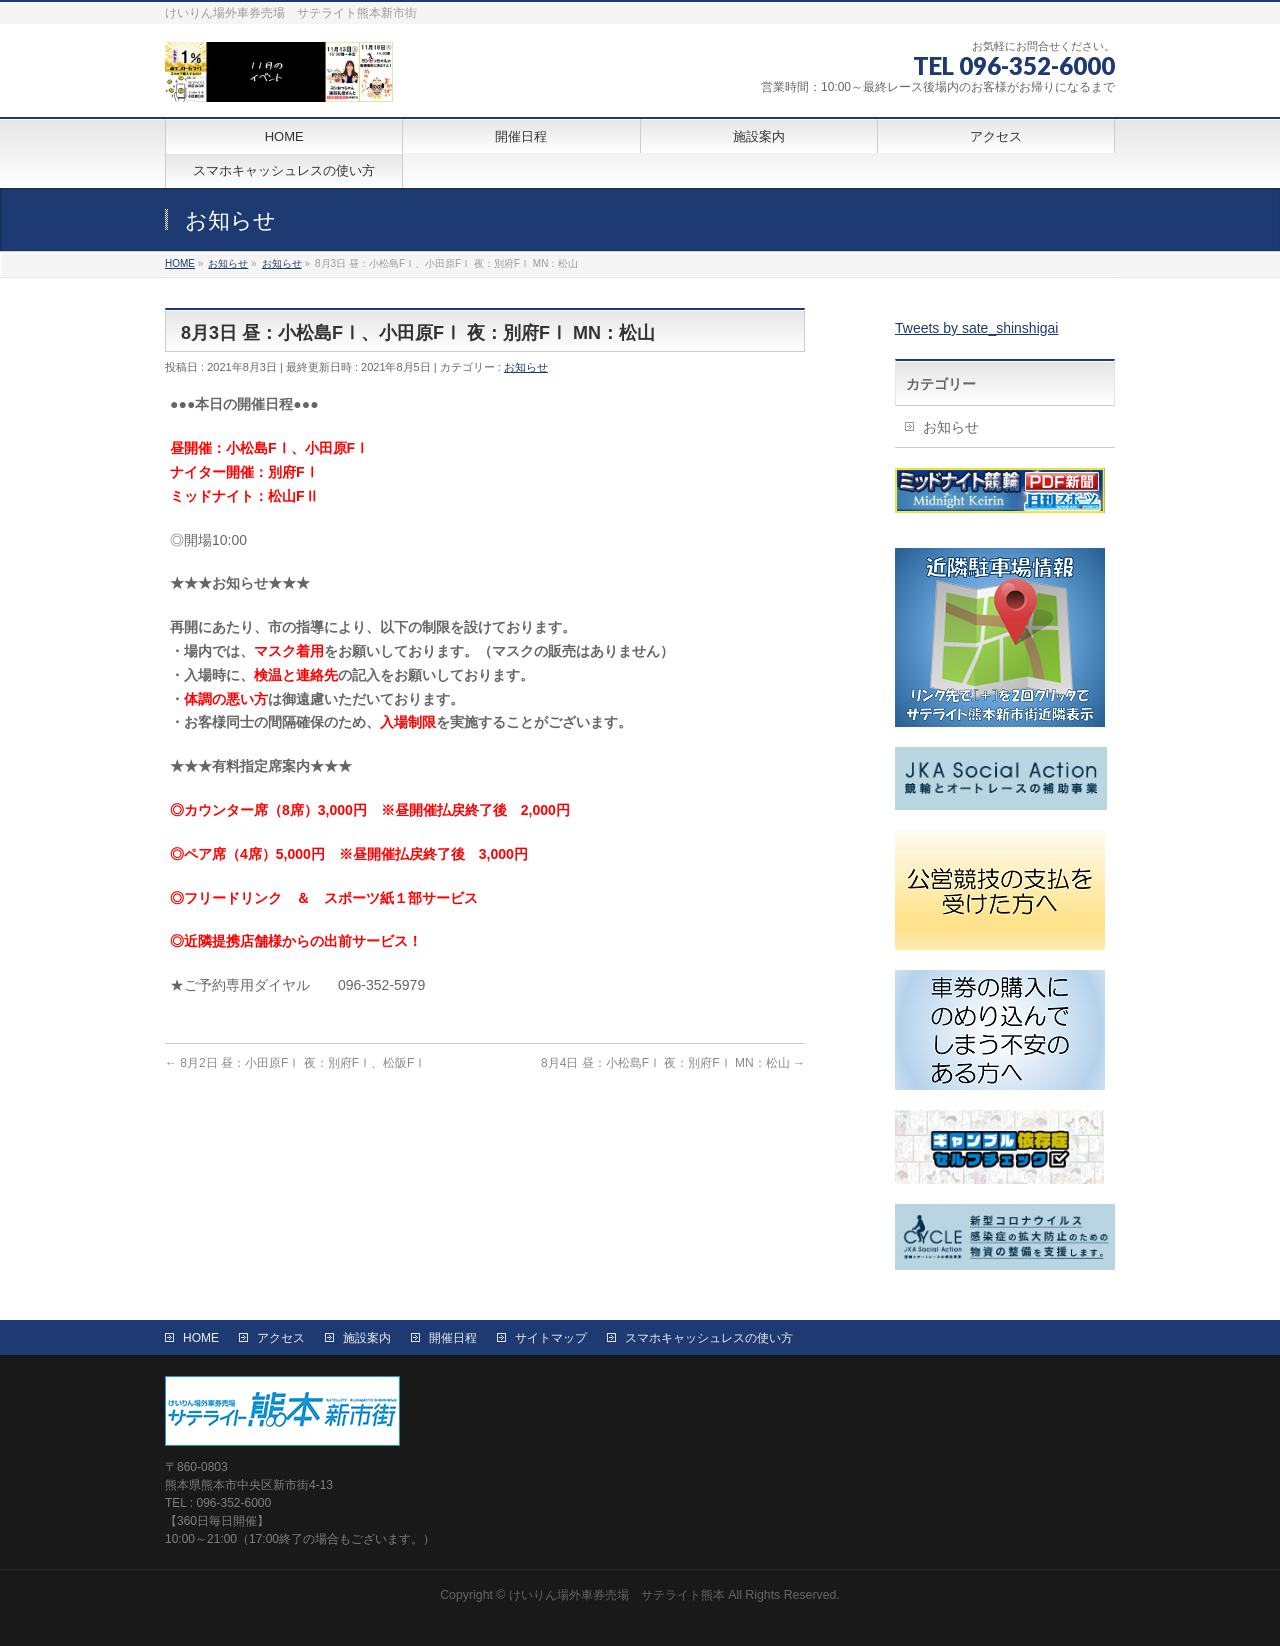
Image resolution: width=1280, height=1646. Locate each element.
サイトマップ (551, 1338)
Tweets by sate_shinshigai (976, 328)
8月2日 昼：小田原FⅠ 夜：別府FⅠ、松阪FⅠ (295, 1063)
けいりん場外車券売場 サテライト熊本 (617, 1595)
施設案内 (367, 1338)
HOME (201, 1338)
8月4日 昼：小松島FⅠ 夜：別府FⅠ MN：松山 (673, 1063)
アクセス (281, 1338)
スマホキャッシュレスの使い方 (709, 1338)
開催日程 (453, 1338)
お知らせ (526, 367)
